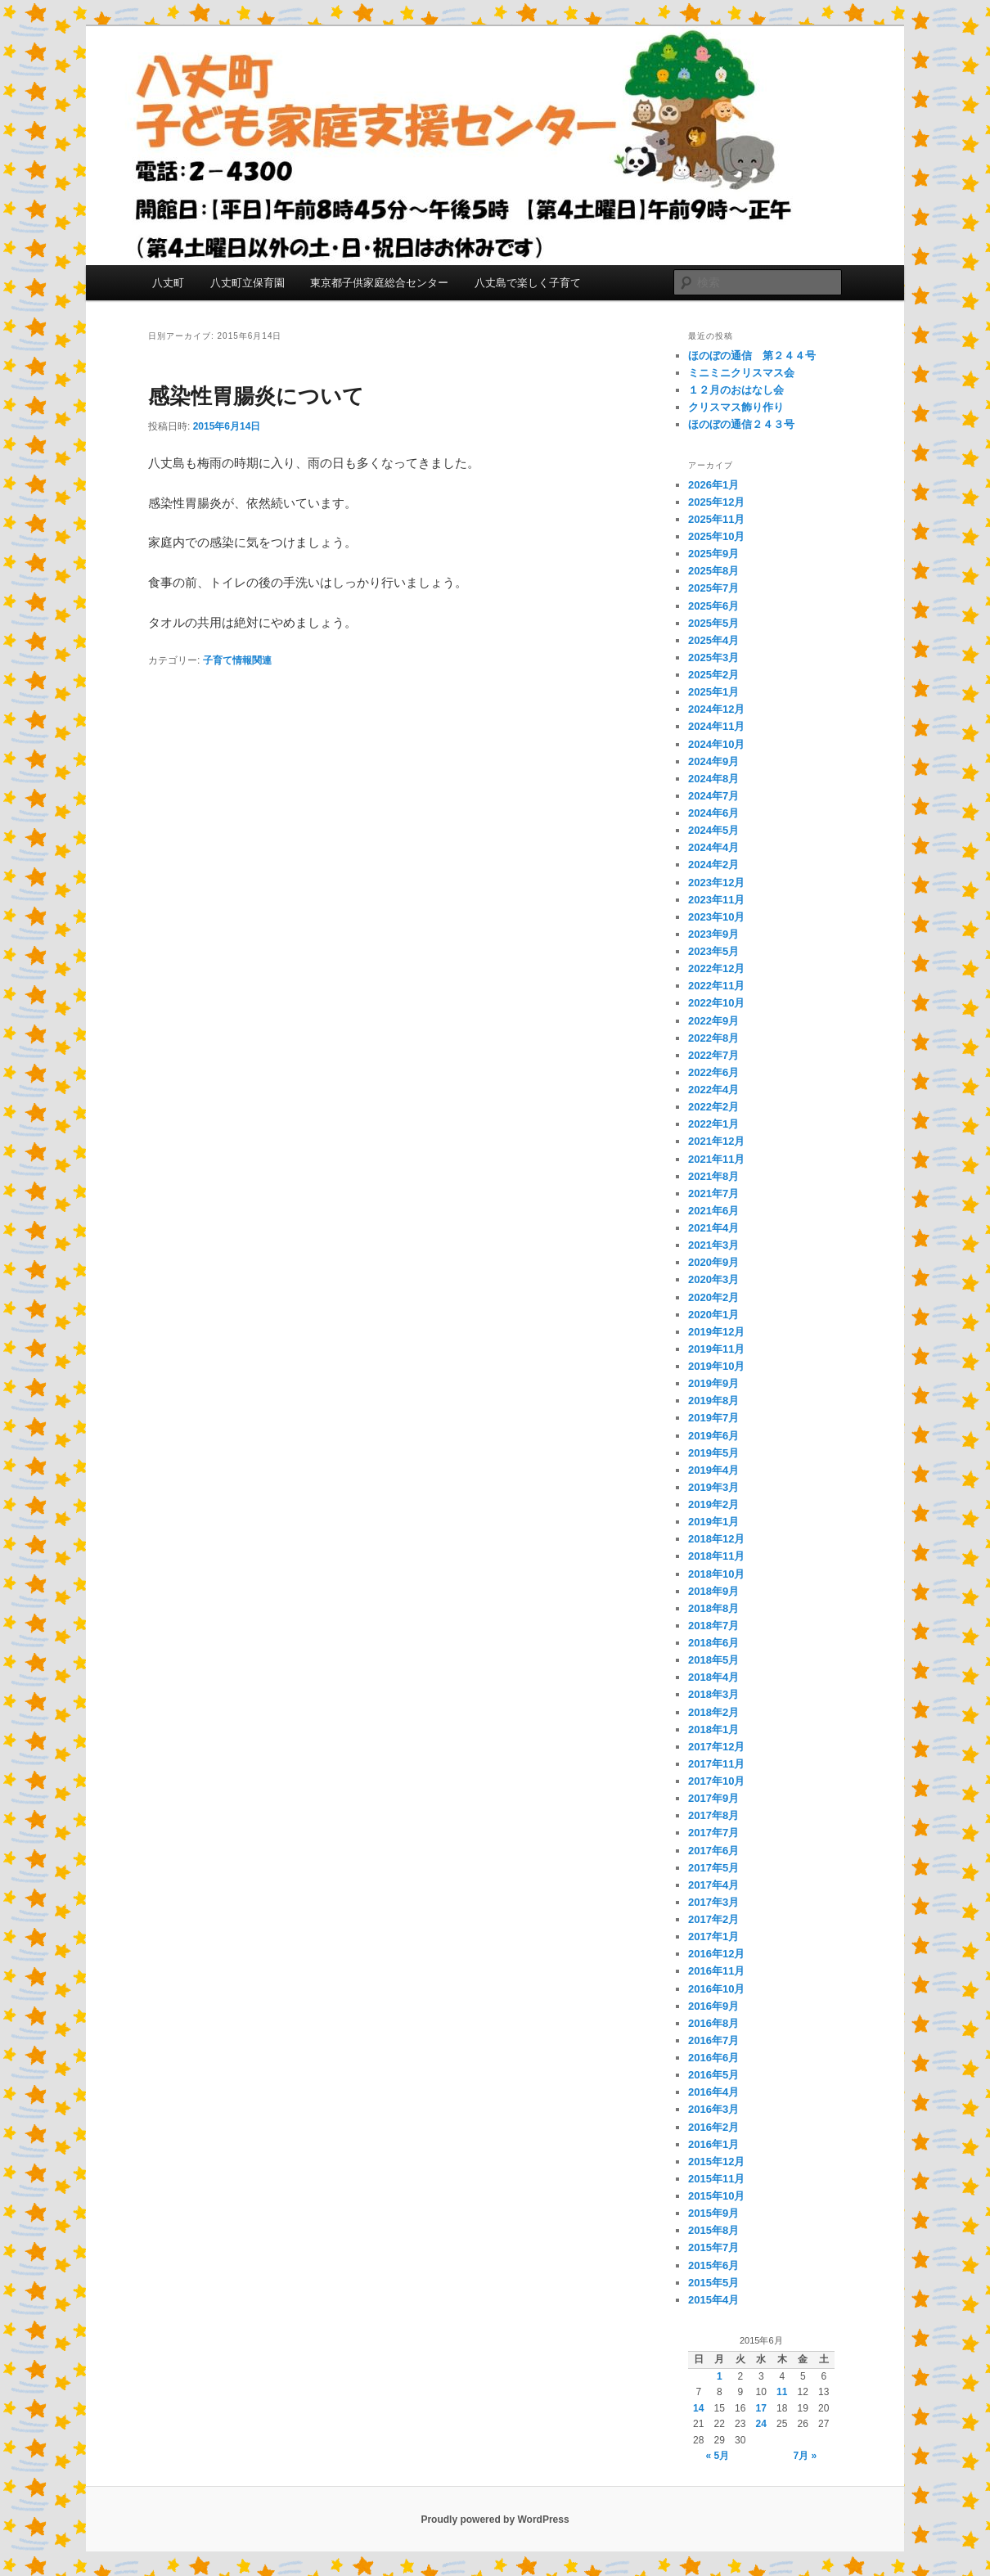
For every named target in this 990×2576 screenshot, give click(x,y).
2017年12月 (716, 1747)
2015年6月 (713, 2265)
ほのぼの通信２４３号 (741, 424)
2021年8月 (713, 1176)
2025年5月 (713, 623)
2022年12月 (716, 968)
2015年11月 (716, 2179)
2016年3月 (713, 2109)
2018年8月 (713, 1608)
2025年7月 (713, 588)
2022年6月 (713, 1072)
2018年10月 (716, 1574)
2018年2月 (713, 1712)
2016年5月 (713, 2075)
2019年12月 (716, 1332)
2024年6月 (713, 813)
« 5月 (717, 2455)
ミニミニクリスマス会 (741, 373)
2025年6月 (713, 606)
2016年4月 (713, 2092)
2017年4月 (713, 1885)
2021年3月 (713, 1245)
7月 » (805, 2455)
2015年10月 (716, 2196)
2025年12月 (716, 502)
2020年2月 (713, 1297)
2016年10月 (716, 1989)
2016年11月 (716, 1971)
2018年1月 (713, 1729)
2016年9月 (713, 2006)
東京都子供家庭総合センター (379, 283)
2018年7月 (713, 1625)
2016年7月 (713, 2040)
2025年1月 (713, 692)
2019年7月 (713, 1418)
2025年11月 (716, 519)
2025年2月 (713, 675)
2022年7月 (713, 1055)
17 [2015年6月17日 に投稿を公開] (761, 2408)
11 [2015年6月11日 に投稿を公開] (781, 2392)
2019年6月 (713, 1436)
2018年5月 (713, 1660)
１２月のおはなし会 (736, 390)
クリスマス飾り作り (736, 407)
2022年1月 (713, 1124)
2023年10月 (716, 917)
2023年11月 (716, 900)
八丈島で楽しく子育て (528, 283)
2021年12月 (716, 1141)
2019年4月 (713, 1470)
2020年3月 (713, 1279)
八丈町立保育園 (247, 283)
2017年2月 (713, 1919)
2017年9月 (713, 1798)
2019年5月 (713, 1453)
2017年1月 (713, 1936)
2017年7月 (713, 1832)
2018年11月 (716, 1556)
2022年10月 (716, 1003)
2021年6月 (713, 1211)
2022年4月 (713, 1089)
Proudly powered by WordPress (495, 2519)
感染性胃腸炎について (256, 396)
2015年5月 (713, 2283)
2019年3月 (713, 1487)
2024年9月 (713, 761)
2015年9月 (713, 2213)
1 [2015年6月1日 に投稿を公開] (719, 2376)
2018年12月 (716, 1539)
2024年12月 (716, 709)
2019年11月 (716, 1349)
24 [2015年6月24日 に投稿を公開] (761, 2424)
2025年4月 (713, 640)
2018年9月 (713, 1591)
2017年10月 (716, 1781)
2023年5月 (713, 951)
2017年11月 (716, 1764)
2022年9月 (713, 1021)
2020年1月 (713, 1314)
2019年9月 (713, 1383)
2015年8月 (713, 2230)
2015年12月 (716, 2161)
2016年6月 (713, 2057)
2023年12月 (716, 882)
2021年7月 (713, 1193)
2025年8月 (713, 571)
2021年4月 (713, 1228)
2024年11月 (716, 726)
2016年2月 (713, 2127)
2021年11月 (716, 1159)
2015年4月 (713, 2300)
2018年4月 (713, 1677)
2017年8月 (713, 1815)
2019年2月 (713, 1504)
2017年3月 (713, 1902)
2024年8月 (713, 778)
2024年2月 (713, 864)
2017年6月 (713, 1850)
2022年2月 (713, 1107)
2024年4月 (713, 847)
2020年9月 (713, 1262)
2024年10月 (716, 744)
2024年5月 (713, 830)
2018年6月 (713, 1643)
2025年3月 (713, 657)
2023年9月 (713, 934)
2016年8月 (713, 2023)
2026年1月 (713, 485)
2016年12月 (716, 1954)
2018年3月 (713, 1694)
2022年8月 (713, 1038)
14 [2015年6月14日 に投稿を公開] (698, 2408)
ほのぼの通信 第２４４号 (752, 355)
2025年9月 (713, 553)
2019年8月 (713, 1400)
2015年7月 (713, 2247)
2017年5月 (713, 1868)
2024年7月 (713, 796)
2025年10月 (716, 536)
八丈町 (168, 283)
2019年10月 (716, 1366)
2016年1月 (713, 2144)
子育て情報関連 (237, 660)
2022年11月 (716, 986)
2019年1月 (713, 1521)
